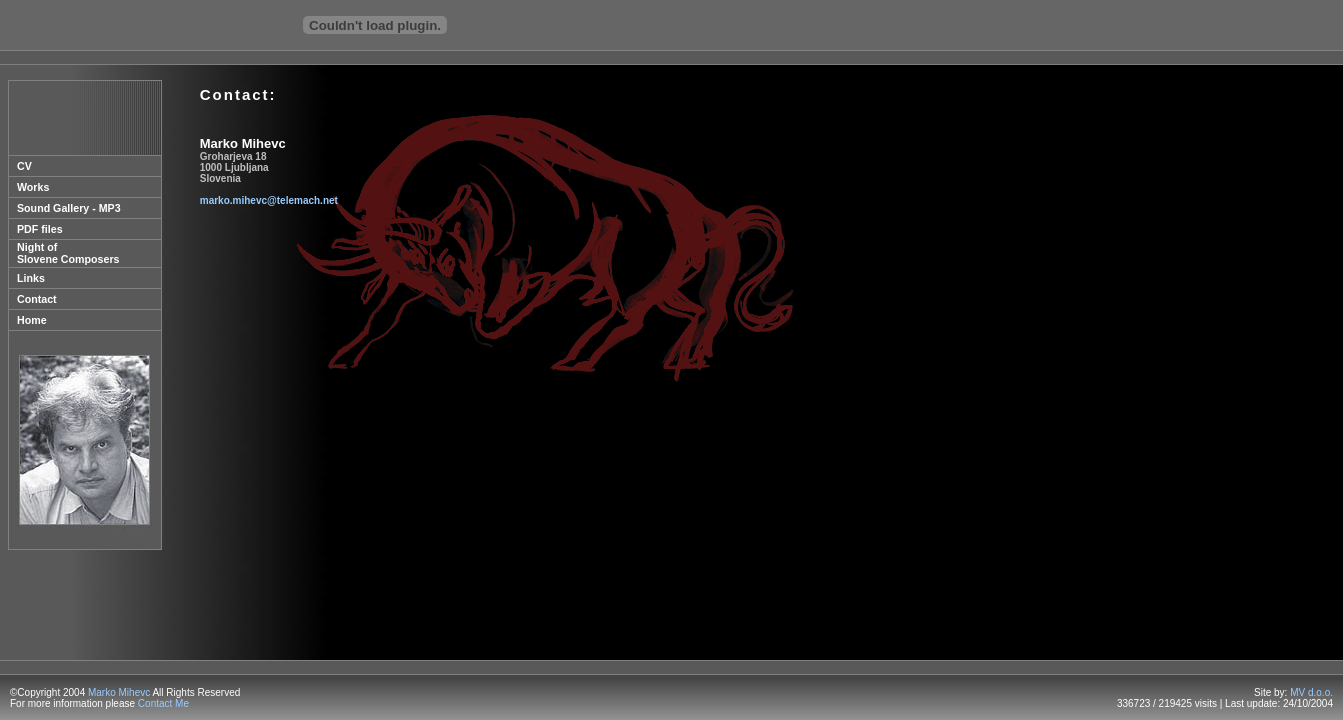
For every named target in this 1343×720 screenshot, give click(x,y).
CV (24, 166)
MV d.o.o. (1311, 692)
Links (31, 278)
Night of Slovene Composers (68, 253)
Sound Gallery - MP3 (69, 208)
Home (32, 320)
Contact (37, 299)
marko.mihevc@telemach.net (269, 200)
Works (33, 187)
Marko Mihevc (119, 692)
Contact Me (163, 703)
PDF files (40, 229)
